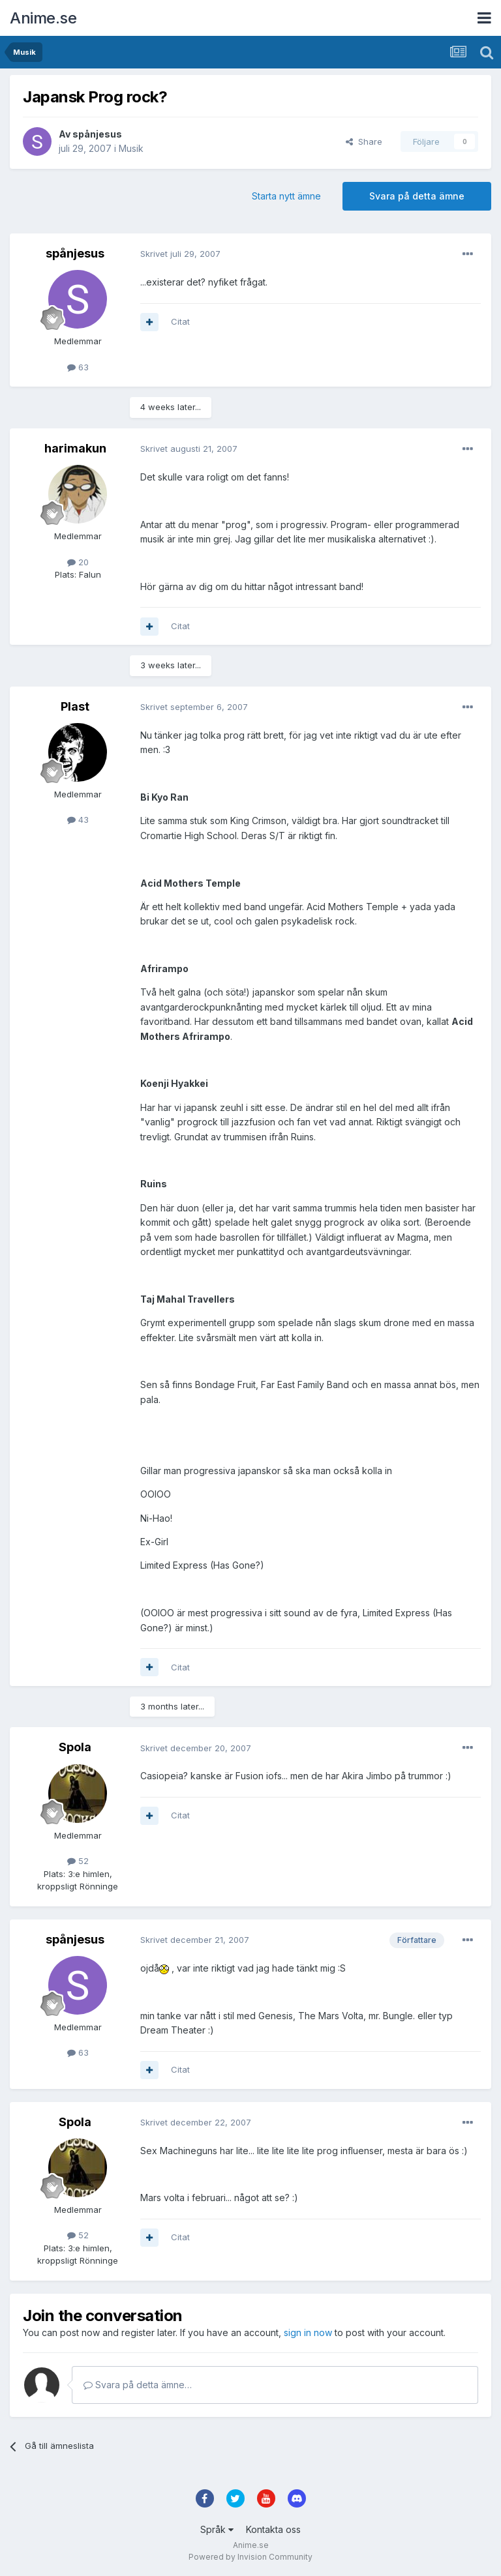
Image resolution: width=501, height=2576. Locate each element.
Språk (217, 2529)
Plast (75, 706)
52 (78, 1861)
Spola (75, 1747)
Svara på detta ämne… (138, 2384)
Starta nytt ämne (286, 195)
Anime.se (43, 17)
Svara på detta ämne (416, 195)
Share (364, 141)
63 (78, 367)
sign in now (308, 2332)
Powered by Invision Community (250, 2557)
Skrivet (180, 253)
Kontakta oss (273, 2529)
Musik (131, 148)
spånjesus (97, 134)
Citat (180, 321)
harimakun (75, 448)
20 (78, 562)
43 (78, 819)
